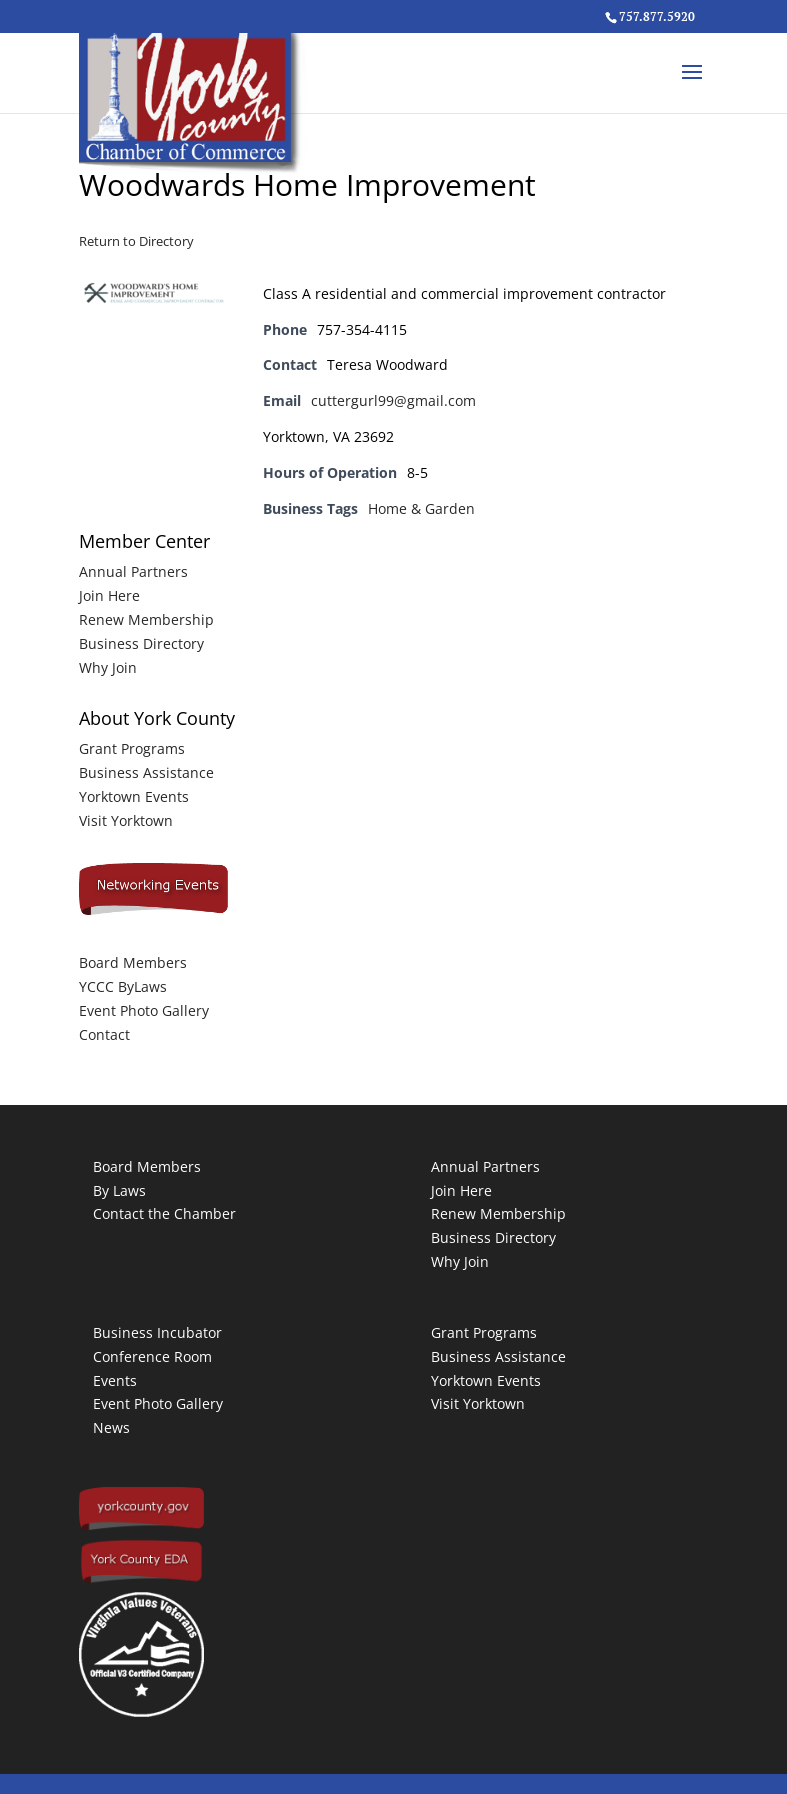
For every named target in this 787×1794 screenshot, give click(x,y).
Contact (104, 1034)
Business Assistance (146, 772)
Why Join (108, 667)
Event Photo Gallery (144, 1010)
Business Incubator (157, 1332)
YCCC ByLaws (123, 986)
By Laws (119, 1190)
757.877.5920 (657, 16)
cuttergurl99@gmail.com (393, 400)
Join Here (109, 595)
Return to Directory (136, 241)
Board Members (133, 962)
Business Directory (141, 643)
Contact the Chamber (164, 1213)
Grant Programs (132, 748)
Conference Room (152, 1356)
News (111, 1427)
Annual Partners (133, 571)
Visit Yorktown (126, 820)
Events (115, 1380)
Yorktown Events (134, 796)
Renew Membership (146, 619)
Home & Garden (421, 508)
